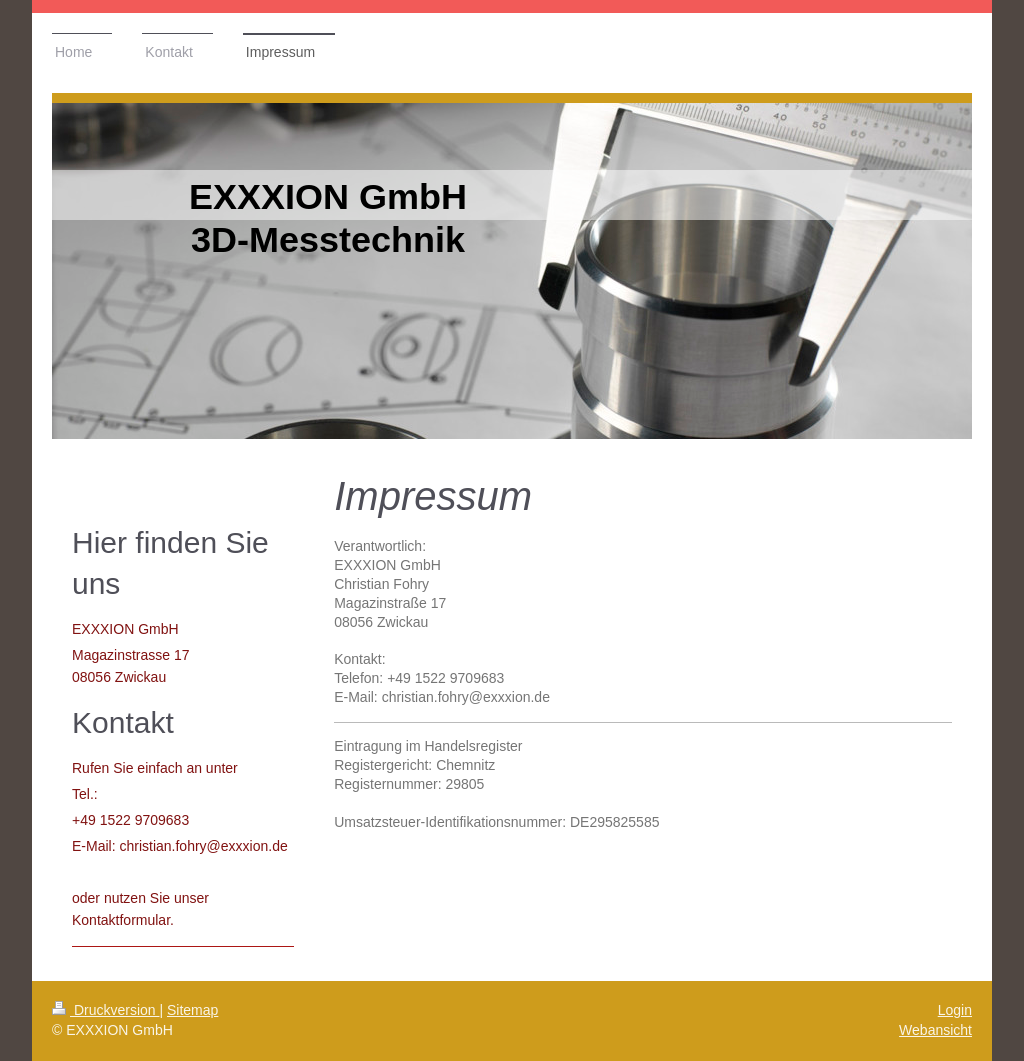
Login (955, 1010)
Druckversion (105, 1010)
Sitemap (192, 1010)
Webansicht (935, 1030)
